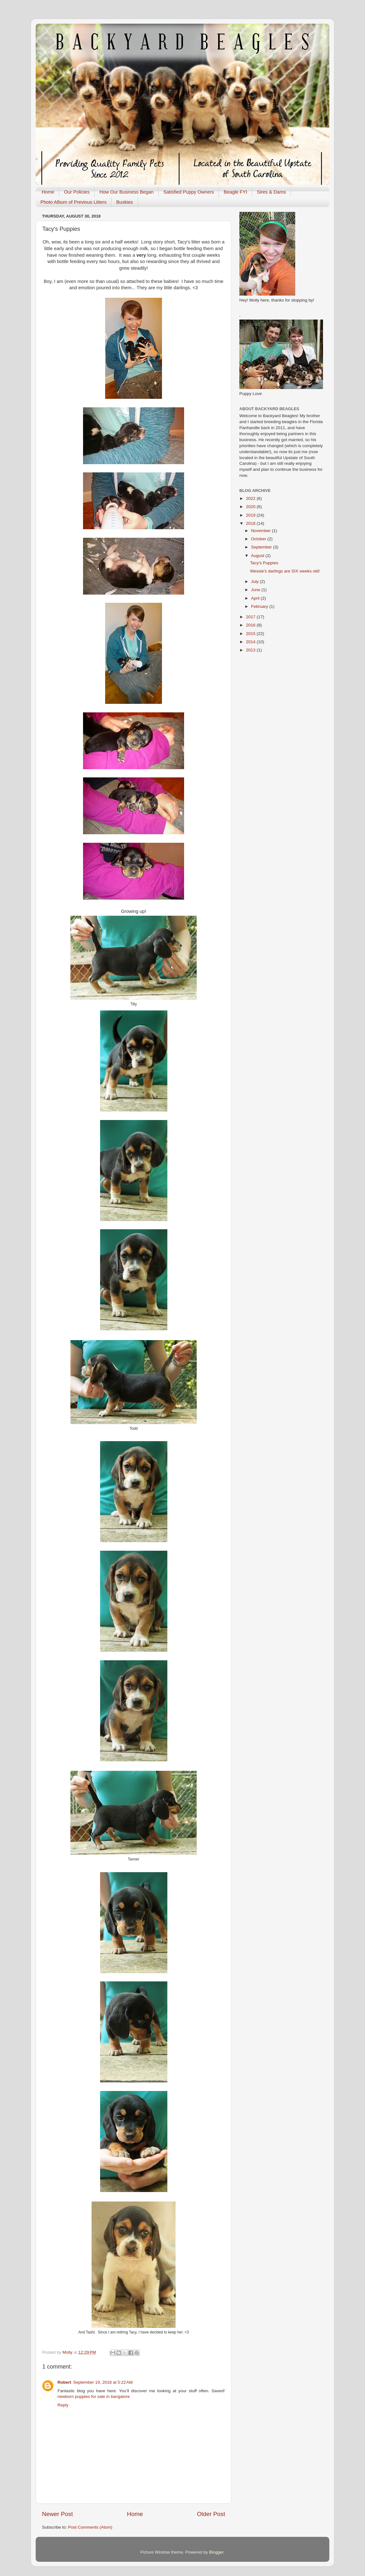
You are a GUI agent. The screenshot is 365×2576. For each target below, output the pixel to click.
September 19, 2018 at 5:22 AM (103, 2382)
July (255, 581)
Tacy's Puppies (264, 562)
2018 (251, 523)
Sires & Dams (271, 192)
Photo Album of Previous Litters (73, 202)
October (259, 538)
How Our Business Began (126, 192)
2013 (251, 650)
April (256, 598)
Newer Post (57, 2514)
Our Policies (77, 192)
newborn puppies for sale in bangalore (93, 2396)
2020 (251, 506)
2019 (251, 515)
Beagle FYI (235, 192)
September (262, 547)
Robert (64, 2382)
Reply (63, 2405)
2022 (251, 498)
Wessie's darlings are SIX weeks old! (285, 571)
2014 (251, 641)
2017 (251, 616)
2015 (251, 633)
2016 (251, 625)
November (261, 530)
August (258, 555)
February (260, 606)
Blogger (216, 2552)
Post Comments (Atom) (90, 2527)
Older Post (211, 2514)
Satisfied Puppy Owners (188, 192)
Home (48, 192)
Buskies (124, 202)
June (256, 589)
